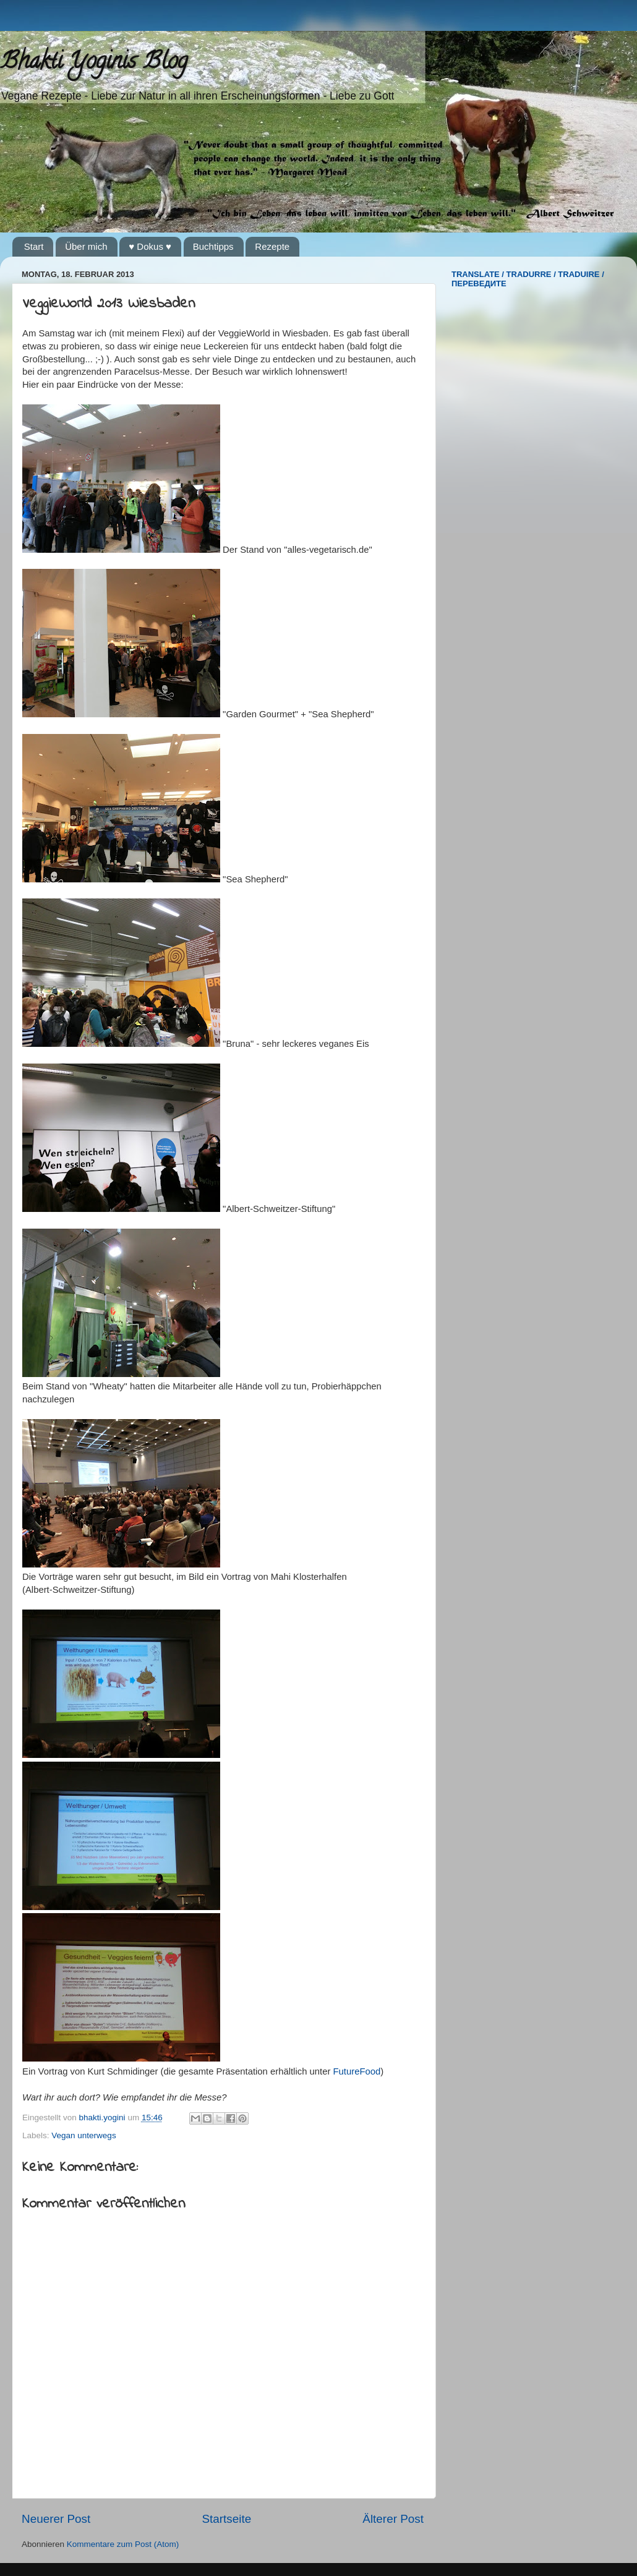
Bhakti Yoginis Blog (93, 63)
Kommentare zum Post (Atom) (123, 2544)
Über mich (86, 246)
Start (34, 246)
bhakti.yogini (103, 2117)
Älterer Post (393, 2518)
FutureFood (356, 2071)
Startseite (226, 2518)
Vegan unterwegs (83, 2135)
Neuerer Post (56, 2518)
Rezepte (272, 246)
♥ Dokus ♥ (150, 246)
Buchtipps (213, 246)
